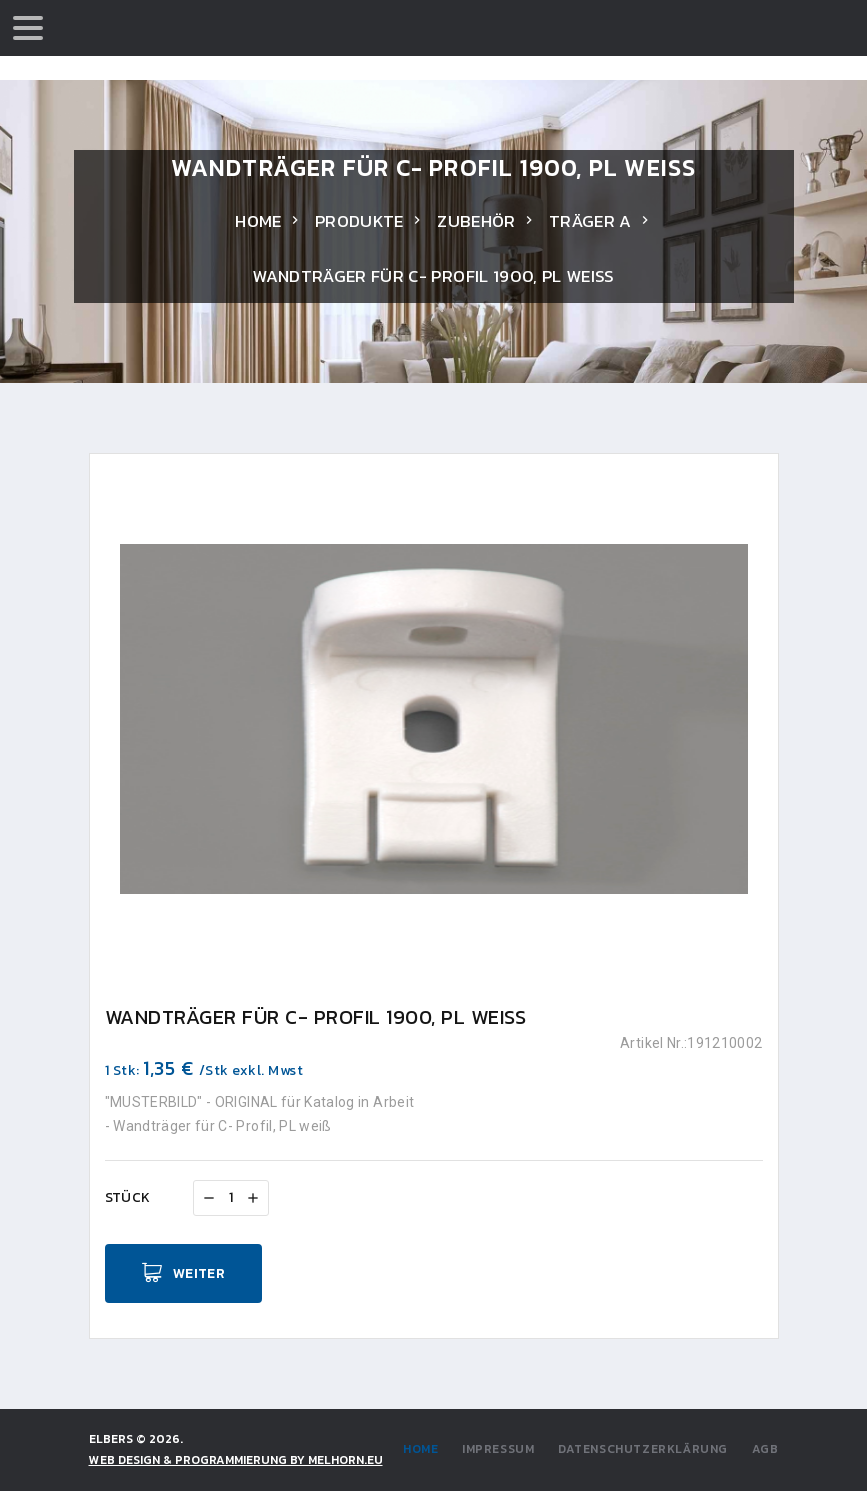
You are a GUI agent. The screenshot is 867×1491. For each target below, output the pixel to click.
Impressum (498, 1449)
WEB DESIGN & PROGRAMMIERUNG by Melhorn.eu (236, 1460)
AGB (765, 1449)
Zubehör (476, 221)
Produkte (359, 221)
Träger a (590, 221)
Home (258, 221)
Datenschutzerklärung (643, 1449)
